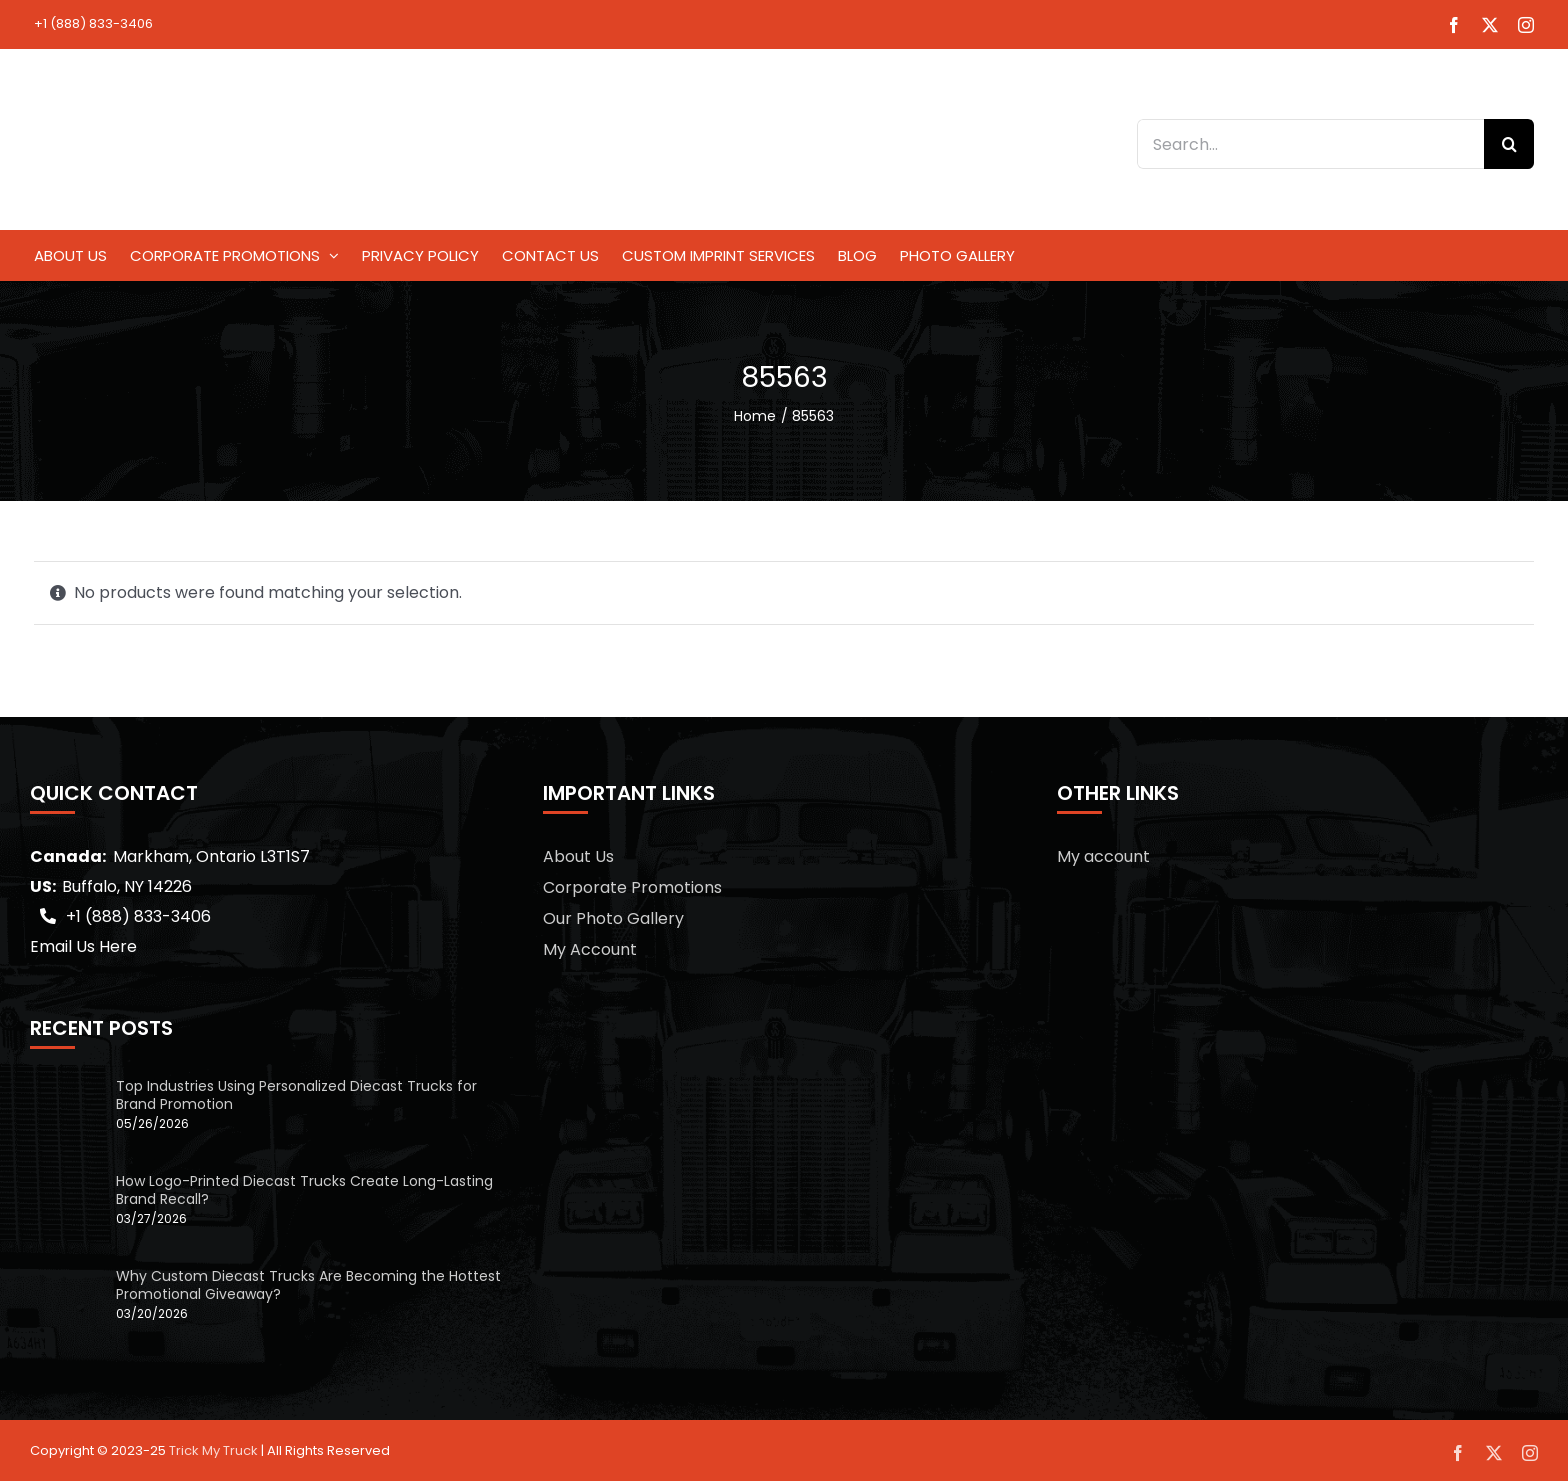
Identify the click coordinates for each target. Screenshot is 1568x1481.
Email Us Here (83, 946)
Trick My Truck (213, 1450)
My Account (590, 949)
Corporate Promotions (632, 887)
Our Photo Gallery (613, 918)
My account (1103, 856)
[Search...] (1310, 144)
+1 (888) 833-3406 (93, 23)
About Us (578, 856)
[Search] (1509, 144)
